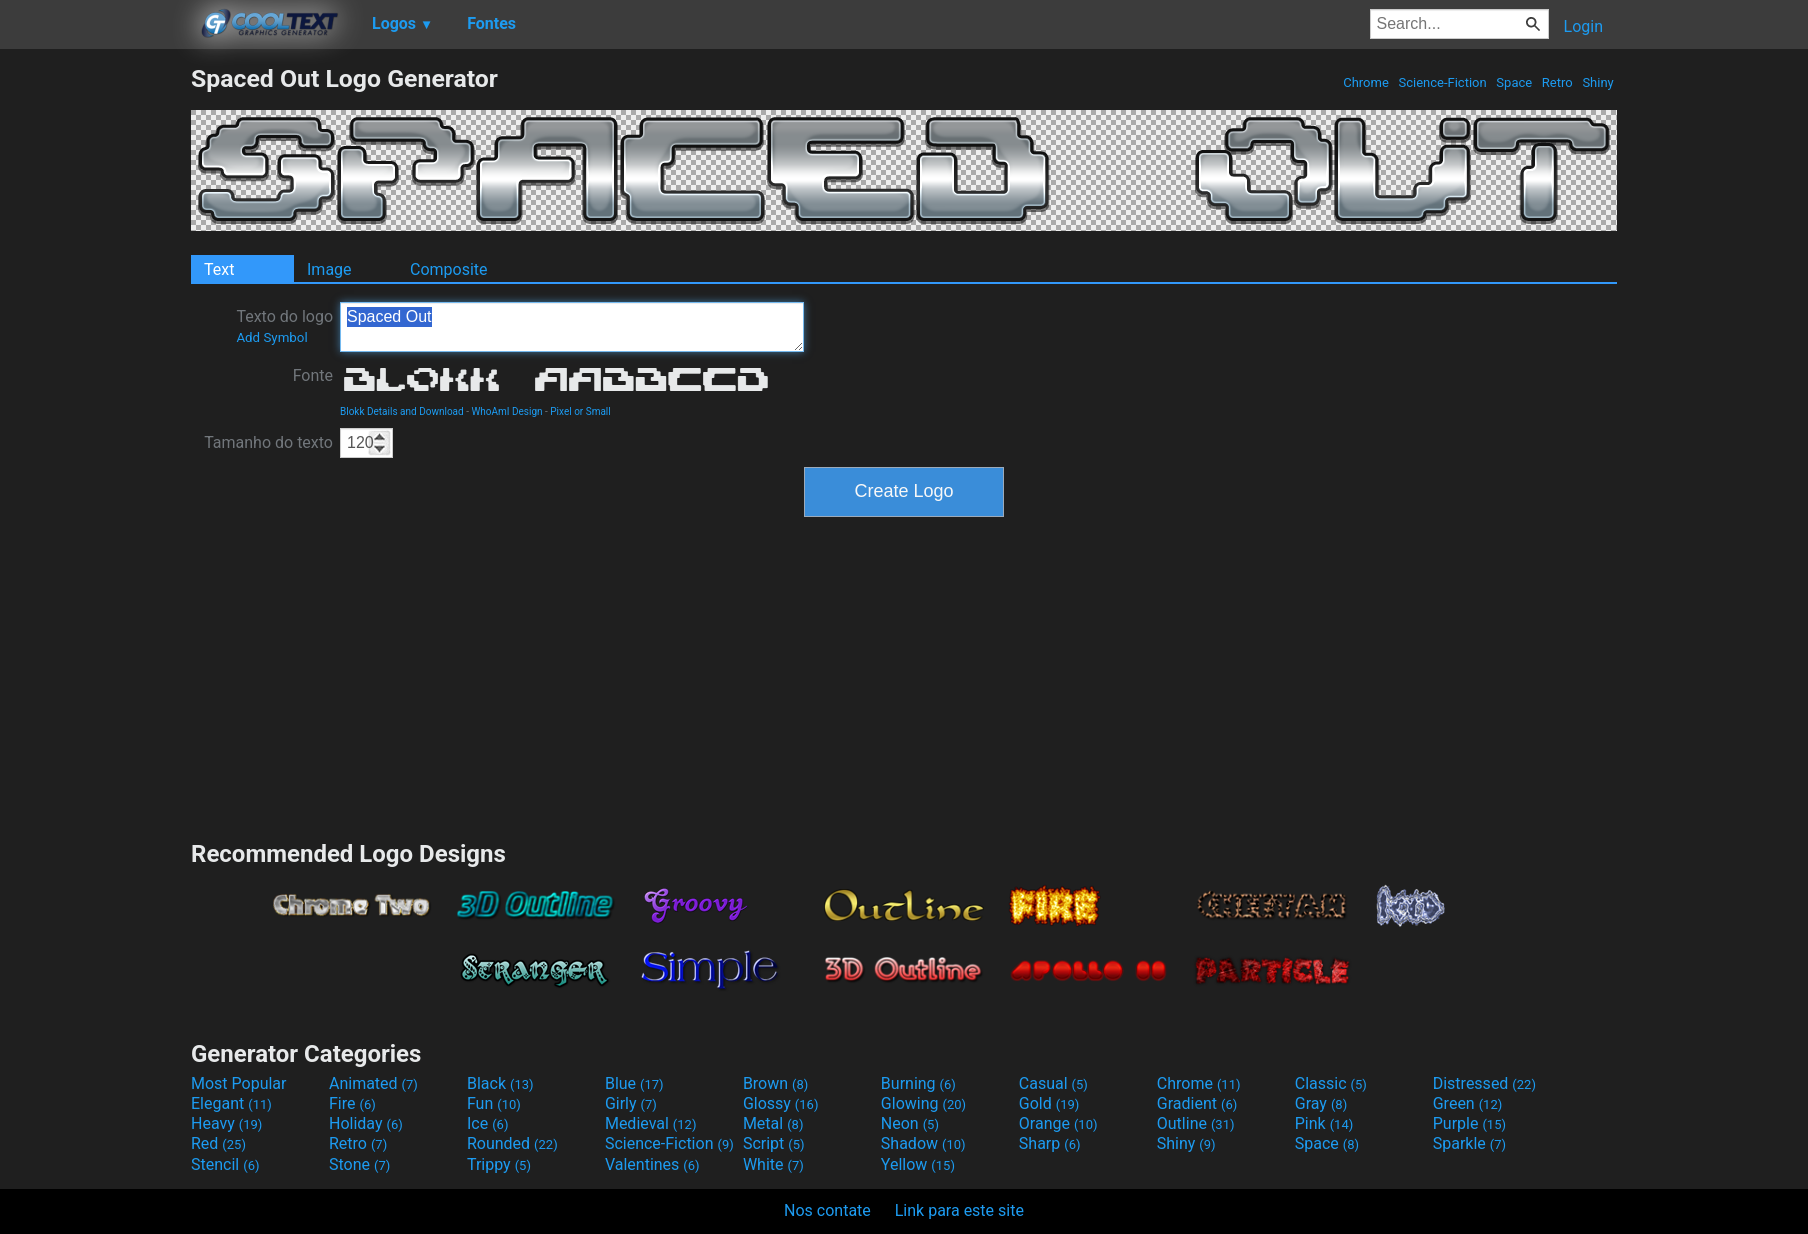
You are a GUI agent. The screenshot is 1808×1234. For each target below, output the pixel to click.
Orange (1058, 1123)
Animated (373, 1083)
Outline (1196, 1123)
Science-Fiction (1442, 82)
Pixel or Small (580, 411)
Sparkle (1469, 1143)
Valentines (652, 1164)
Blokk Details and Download (402, 411)
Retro (1557, 82)
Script (774, 1143)
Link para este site (959, 1210)
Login (1583, 26)
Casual (1053, 1083)
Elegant (231, 1103)
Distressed (1484, 1083)
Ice (487, 1123)
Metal (773, 1123)
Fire (352, 1103)
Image (329, 269)
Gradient (1197, 1103)
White (773, 1164)
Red (218, 1143)
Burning (918, 1083)
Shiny (1598, 82)
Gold (1049, 1103)
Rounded (512, 1143)
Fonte (313, 375)
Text (219, 269)
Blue (634, 1083)
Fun (494, 1103)
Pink (1324, 1123)
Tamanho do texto (268, 442)
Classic (1331, 1083)
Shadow (923, 1143)
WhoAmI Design (506, 411)
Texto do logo (284, 326)
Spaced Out (572, 327)
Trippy (499, 1164)
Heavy (226, 1123)
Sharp (1050, 1143)
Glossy (781, 1103)
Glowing (923, 1103)
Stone (359, 1164)
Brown (775, 1083)
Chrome (1366, 82)
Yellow (918, 1164)
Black (500, 1083)
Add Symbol (271, 337)
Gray (1321, 1103)
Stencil (225, 1164)
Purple (1469, 1123)
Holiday (366, 1123)
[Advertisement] (95, 364)
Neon (910, 1123)
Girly (631, 1103)
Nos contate (827, 1210)
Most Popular (239, 1083)
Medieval (651, 1123)
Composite (449, 269)
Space (1514, 82)
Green (1468, 1103)
